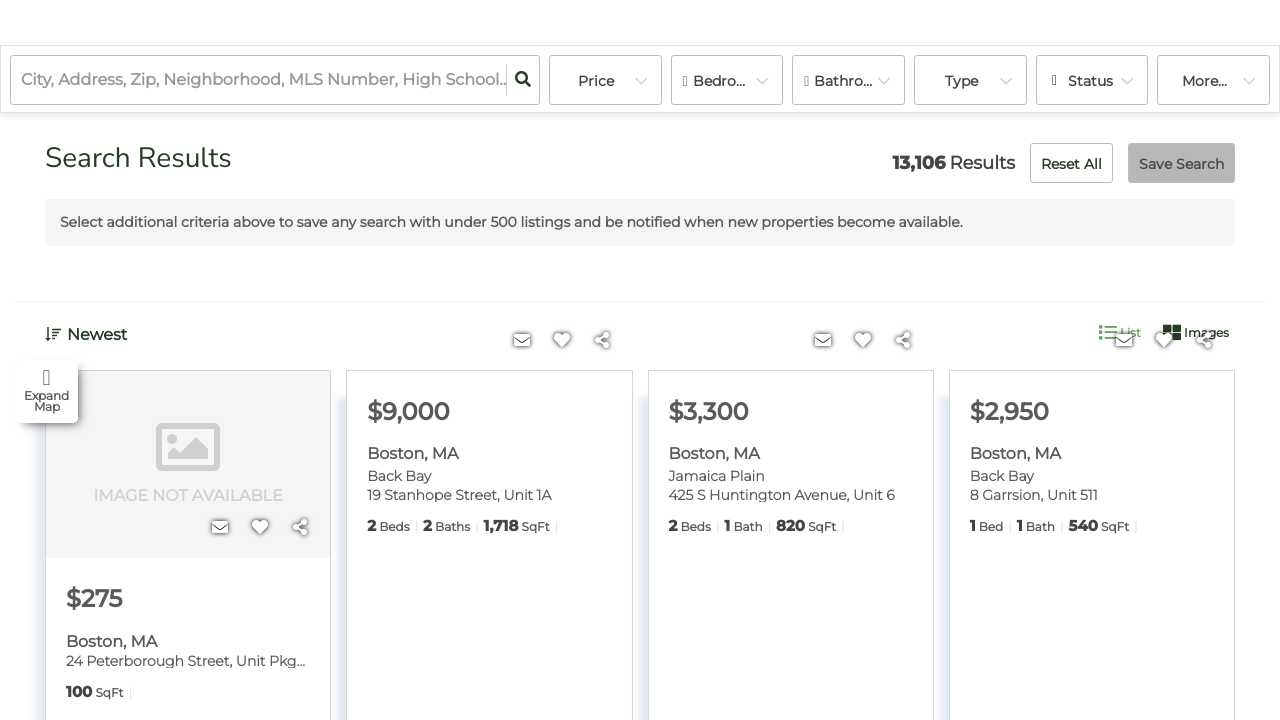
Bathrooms (854, 81)
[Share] (300, 528)
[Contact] (220, 528)
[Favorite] (260, 528)
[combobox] (23, 80)
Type (961, 81)
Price (596, 81)
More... (1204, 81)
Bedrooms (730, 81)
